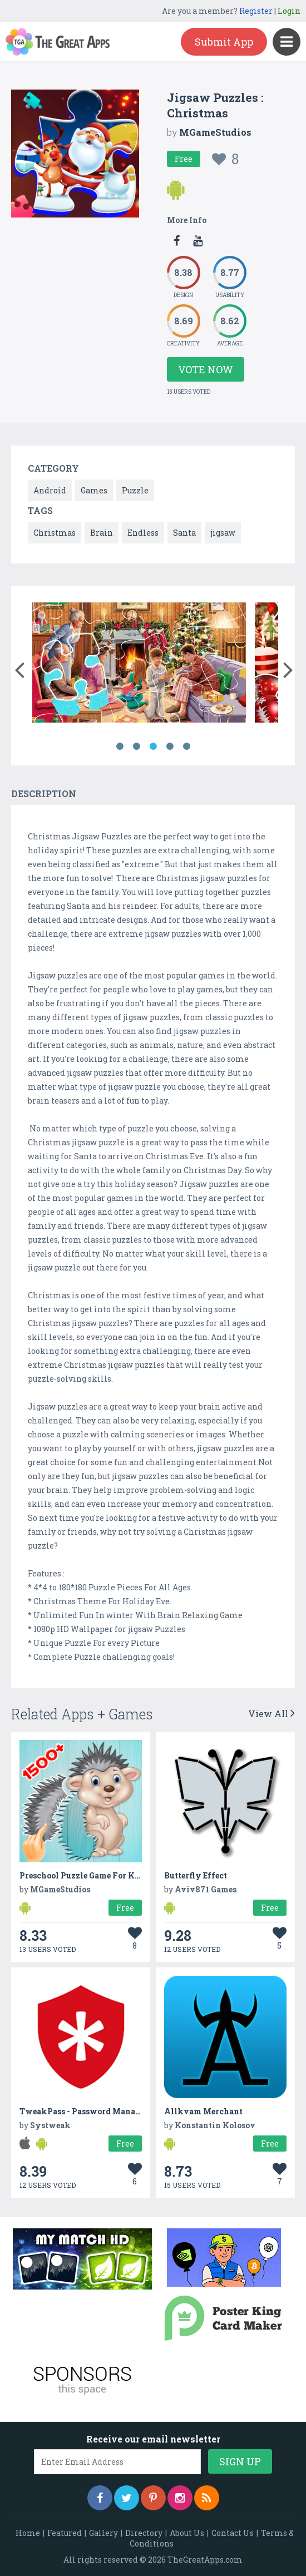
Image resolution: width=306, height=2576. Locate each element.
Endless (143, 532)
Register (256, 11)
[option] (139, 664)
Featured (64, 2533)
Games (94, 490)
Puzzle (135, 490)
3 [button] (153, 746)
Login (289, 11)
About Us (187, 2533)
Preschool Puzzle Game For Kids (83, 1875)
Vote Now (205, 369)
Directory (143, 2533)
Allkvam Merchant (203, 2111)
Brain (101, 532)
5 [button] (186, 746)
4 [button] (169, 746)
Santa (184, 532)
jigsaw (222, 532)
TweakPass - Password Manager (83, 2111)
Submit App (224, 41)
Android (49, 490)
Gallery (103, 2533)
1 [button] (119, 746)
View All (271, 1713)
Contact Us (232, 2533)
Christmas (54, 532)
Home (28, 2533)
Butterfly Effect (195, 1875)
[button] (19, 667)
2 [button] (136, 746)
